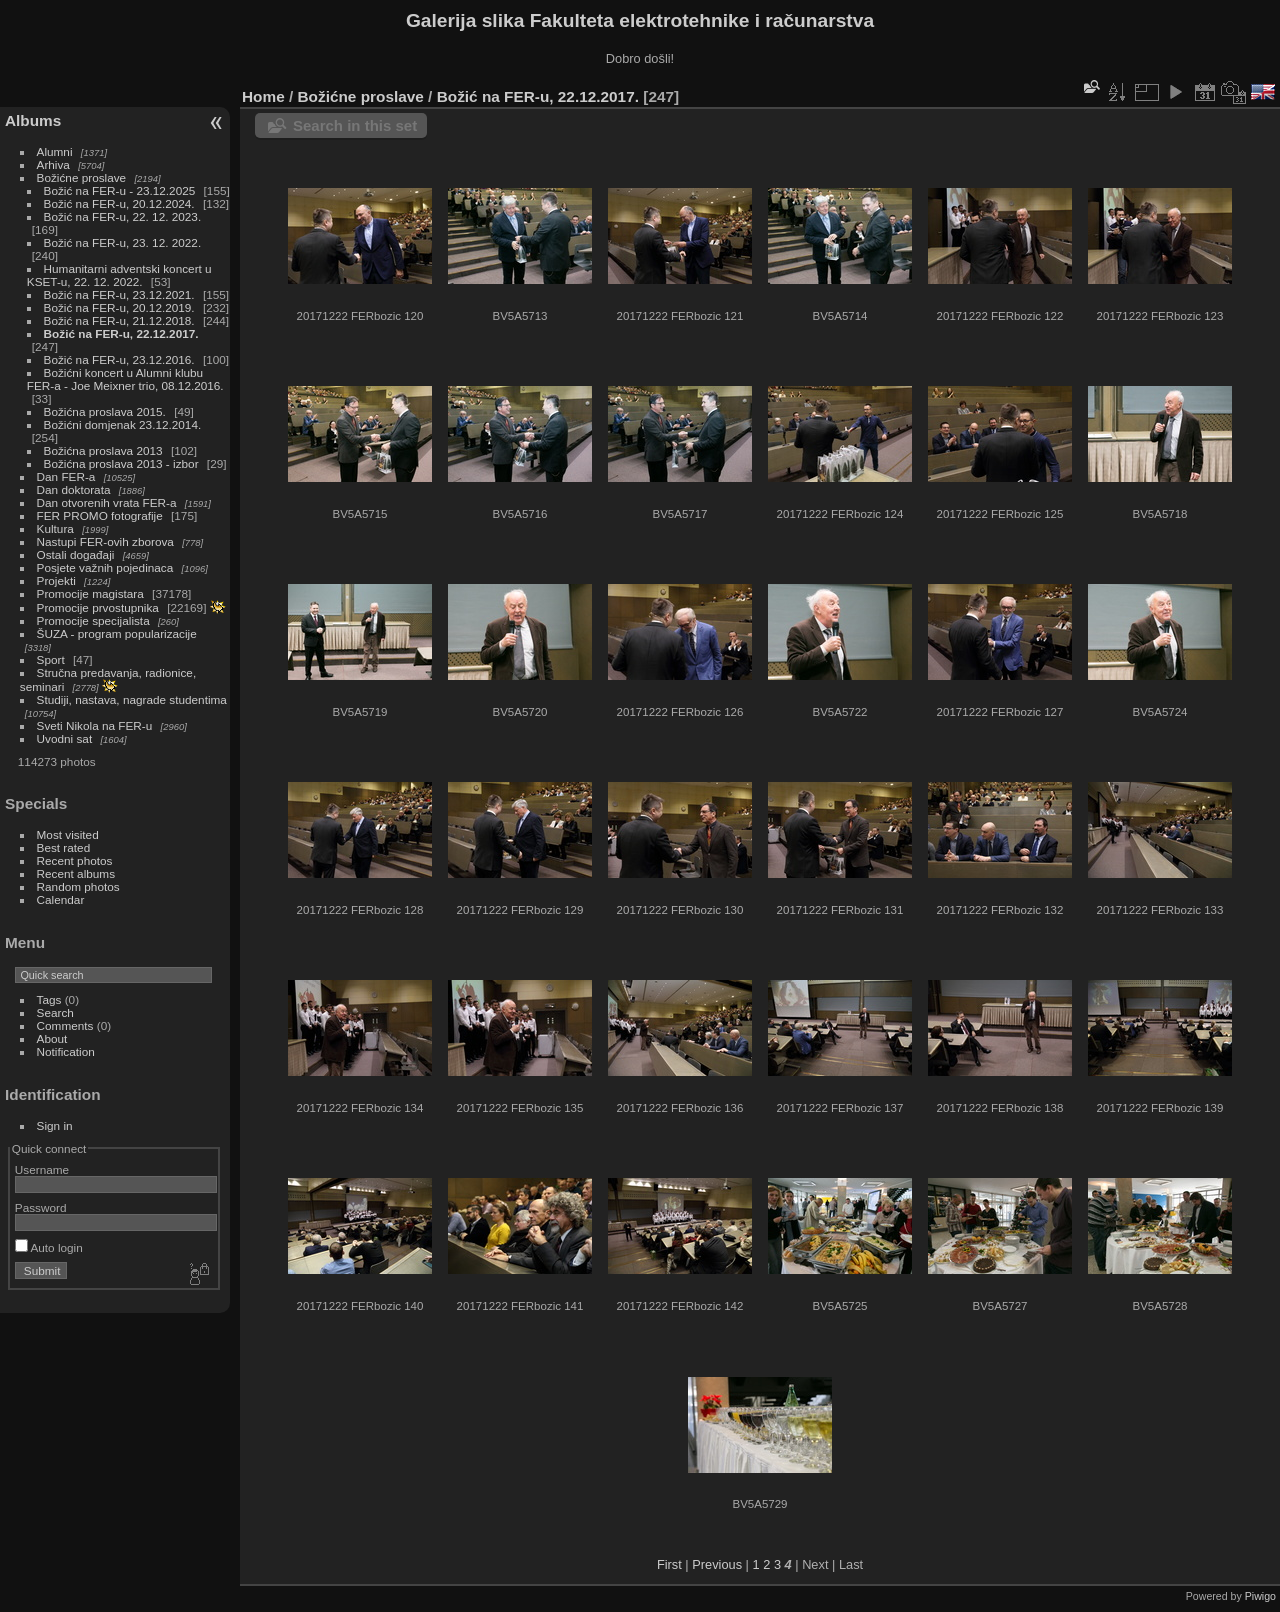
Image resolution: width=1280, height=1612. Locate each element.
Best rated (64, 847)
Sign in (55, 1125)
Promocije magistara (90, 593)
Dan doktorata (74, 489)
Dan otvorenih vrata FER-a (107, 502)
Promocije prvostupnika (98, 607)
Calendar (61, 899)
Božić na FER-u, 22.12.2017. (121, 333)
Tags (49, 999)
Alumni (55, 151)
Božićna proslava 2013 (103, 450)
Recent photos (75, 860)
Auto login (49, 1247)
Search (55, 1012)
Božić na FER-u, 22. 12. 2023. (123, 216)
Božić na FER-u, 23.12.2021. (119, 294)
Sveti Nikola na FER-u (95, 725)
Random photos (78, 886)
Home (263, 96)
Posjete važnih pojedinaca (105, 567)
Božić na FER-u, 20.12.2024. (119, 203)
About (52, 1038)
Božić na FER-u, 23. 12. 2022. (123, 242)
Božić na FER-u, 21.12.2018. (119, 320)
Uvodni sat (65, 738)
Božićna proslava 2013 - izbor (121, 463)
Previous (717, 1564)
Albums (33, 120)
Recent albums (76, 873)
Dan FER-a (66, 476)
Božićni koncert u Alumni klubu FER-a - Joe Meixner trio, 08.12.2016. (125, 379)
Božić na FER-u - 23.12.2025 (120, 190)
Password (41, 1207)
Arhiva (53, 164)
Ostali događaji (76, 554)
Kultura (55, 528)
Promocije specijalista (93, 620)
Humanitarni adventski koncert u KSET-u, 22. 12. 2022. (119, 275)
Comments (65, 1025)
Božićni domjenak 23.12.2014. (123, 424)
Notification (66, 1051)
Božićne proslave (82, 177)
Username (42, 1169)
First (669, 1564)
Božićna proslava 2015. (105, 411)
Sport (51, 659)
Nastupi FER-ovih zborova (105, 541)
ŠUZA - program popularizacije (117, 633)
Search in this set (355, 125)
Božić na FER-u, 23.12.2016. (119, 359)
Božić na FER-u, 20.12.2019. (119, 307)
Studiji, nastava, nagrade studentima (132, 699)
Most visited (68, 834)
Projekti (56, 580)
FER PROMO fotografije (100, 515)
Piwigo (1260, 1596)
